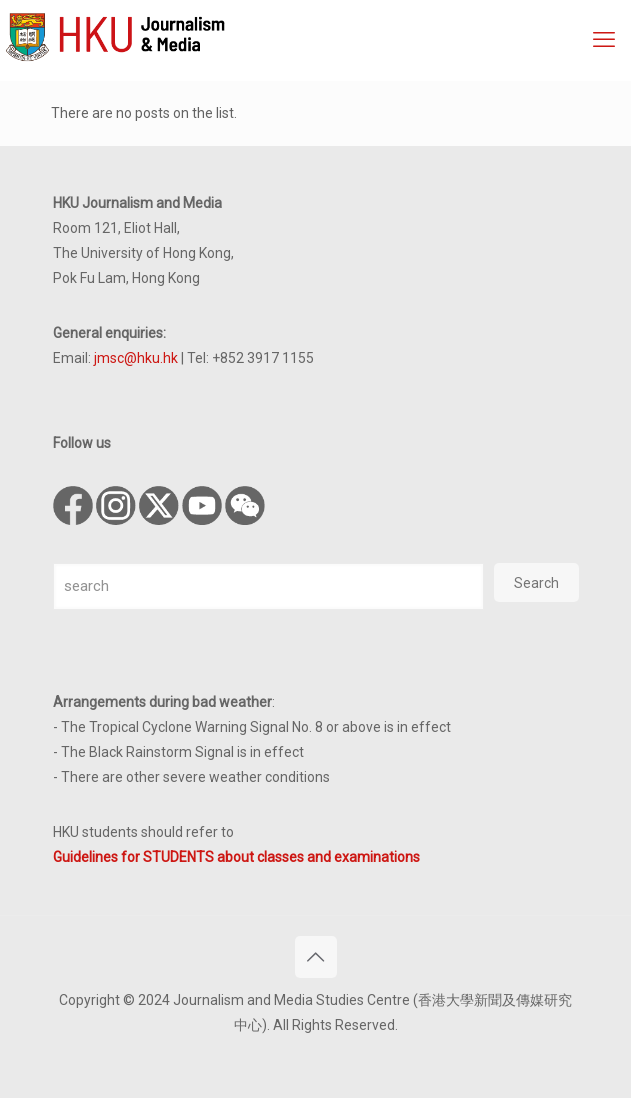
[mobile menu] (604, 40)
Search (536, 583)
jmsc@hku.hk (136, 358)
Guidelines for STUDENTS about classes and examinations (236, 857)
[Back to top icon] (316, 957)
